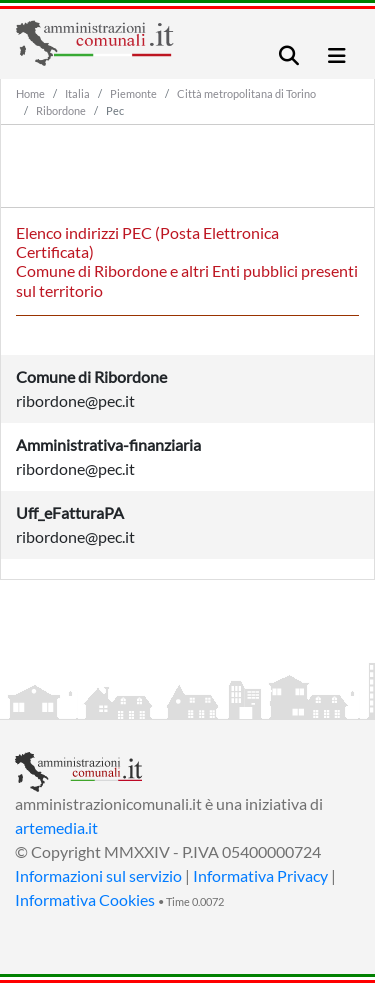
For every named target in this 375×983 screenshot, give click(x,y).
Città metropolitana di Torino (246, 93)
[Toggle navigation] (289, 55)
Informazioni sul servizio (98, 875)
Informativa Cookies (85, 899)
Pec (115, 110)
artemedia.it (56, 827)
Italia (77, 93)
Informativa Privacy (260, 875)
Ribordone (61, 110)
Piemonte (133, 93)
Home (30, 93)
